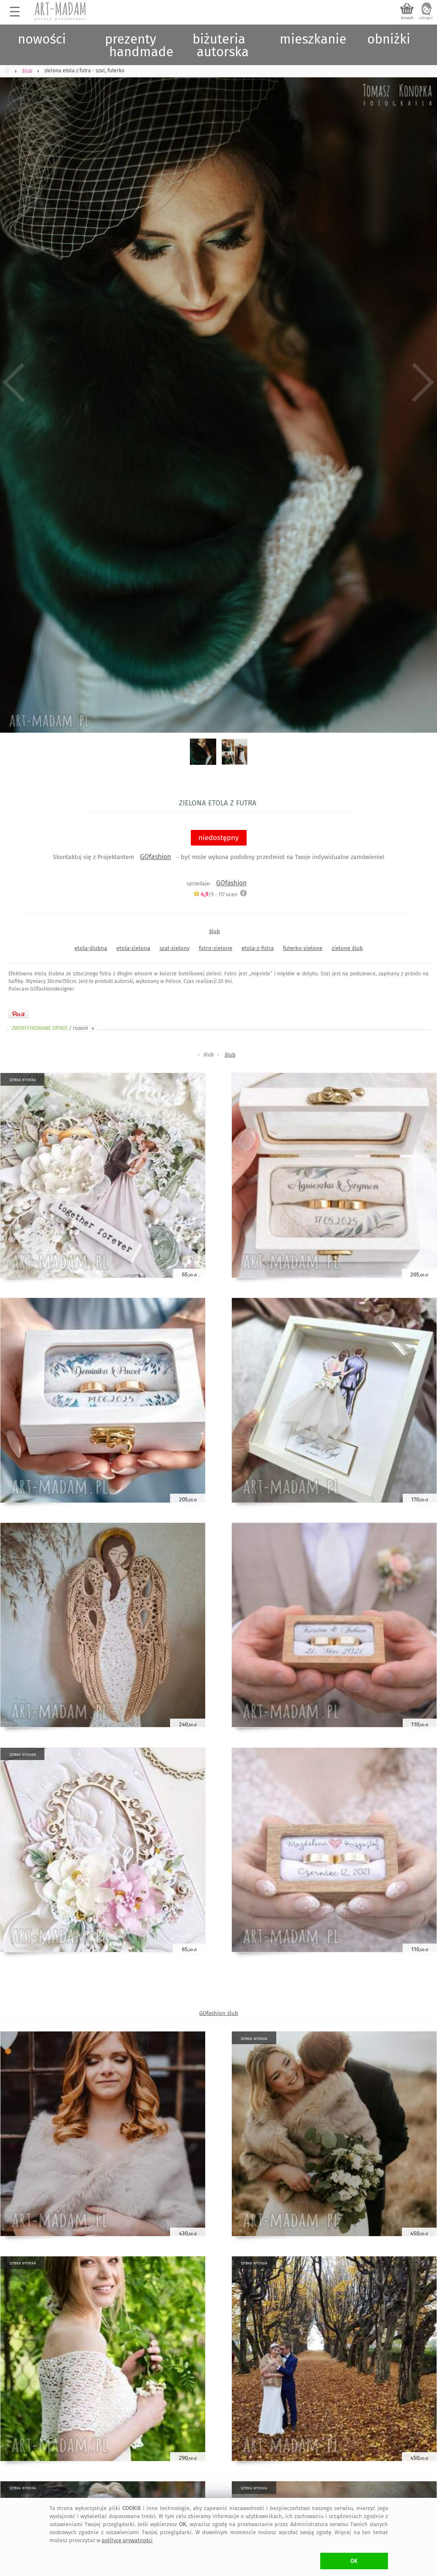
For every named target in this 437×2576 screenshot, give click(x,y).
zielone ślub (347, 948)
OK (353, 2561)
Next (423, 382)
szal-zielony (174, 948)
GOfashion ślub (218, 2013)
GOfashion (155, 857)
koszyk (407, 17)
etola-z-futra (258, 948)
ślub (214, 931)
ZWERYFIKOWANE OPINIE (54, 1028)
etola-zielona (133, 948)
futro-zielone (215, 948)
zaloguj (426, 17)
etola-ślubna (90, 948)
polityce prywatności (127, 2540)
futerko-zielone (302, 948)
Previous (13, 382)
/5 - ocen (215, 894)
